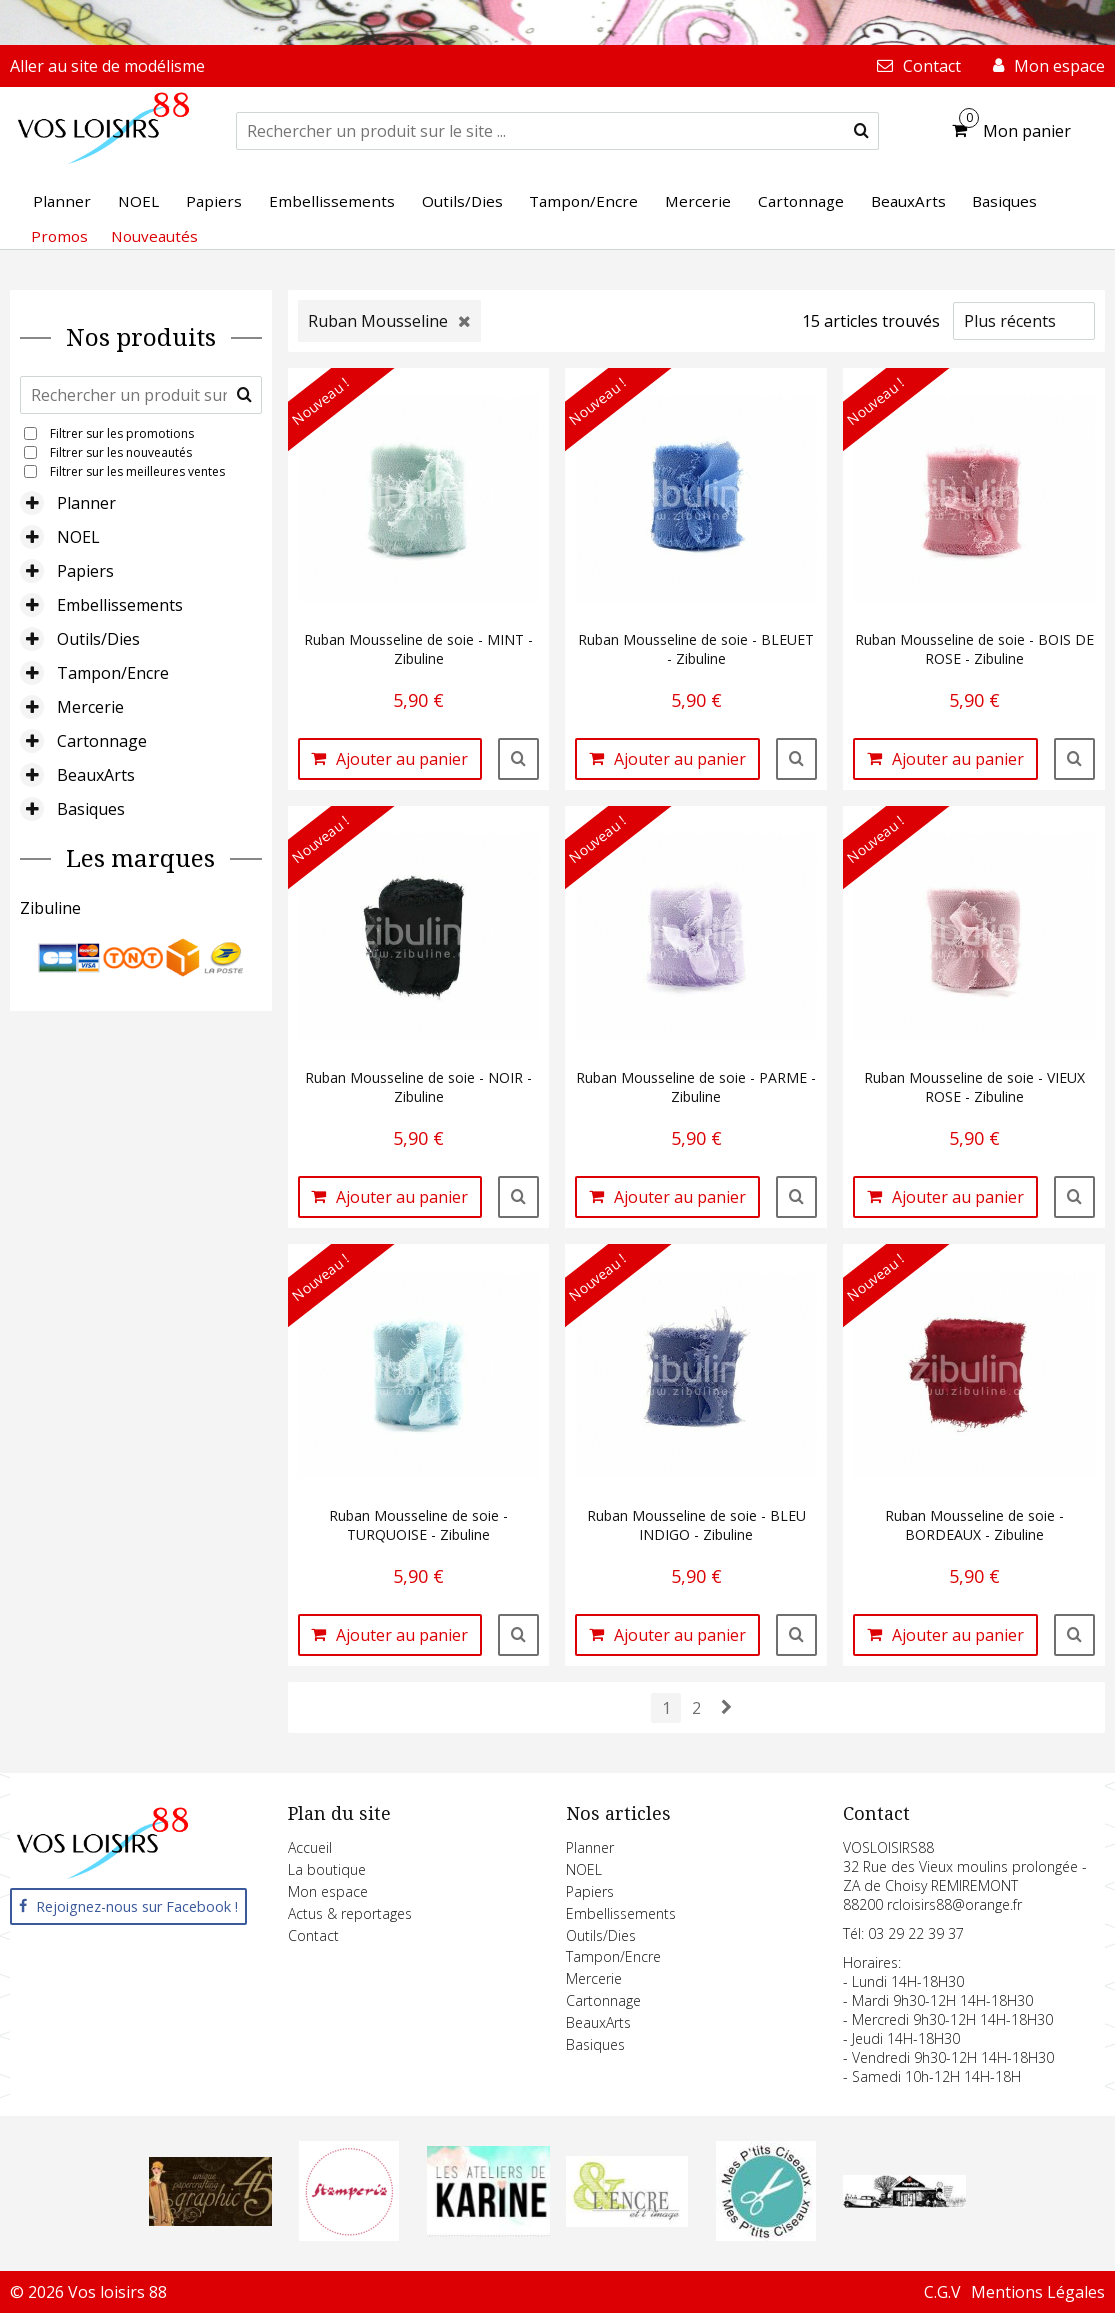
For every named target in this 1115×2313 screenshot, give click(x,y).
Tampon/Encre (113, 673)
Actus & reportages (350, 1913)
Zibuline (50, 908)
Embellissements (120, 605)
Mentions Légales (1038, 2292)
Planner (86, 503)
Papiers (85, 571)
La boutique (327, 1869)
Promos (59, 236)
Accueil (310, 1847)
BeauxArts (96, 775)
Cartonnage (102, 741)
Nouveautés (154, 236)
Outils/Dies (98, 639)
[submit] (861, 131)
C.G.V (942, 2292)
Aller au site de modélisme (107, 66)
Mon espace (328, 1891)
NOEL (78, 537)
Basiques (91, 809)
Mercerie (90, 707)
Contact (313, 1935)
